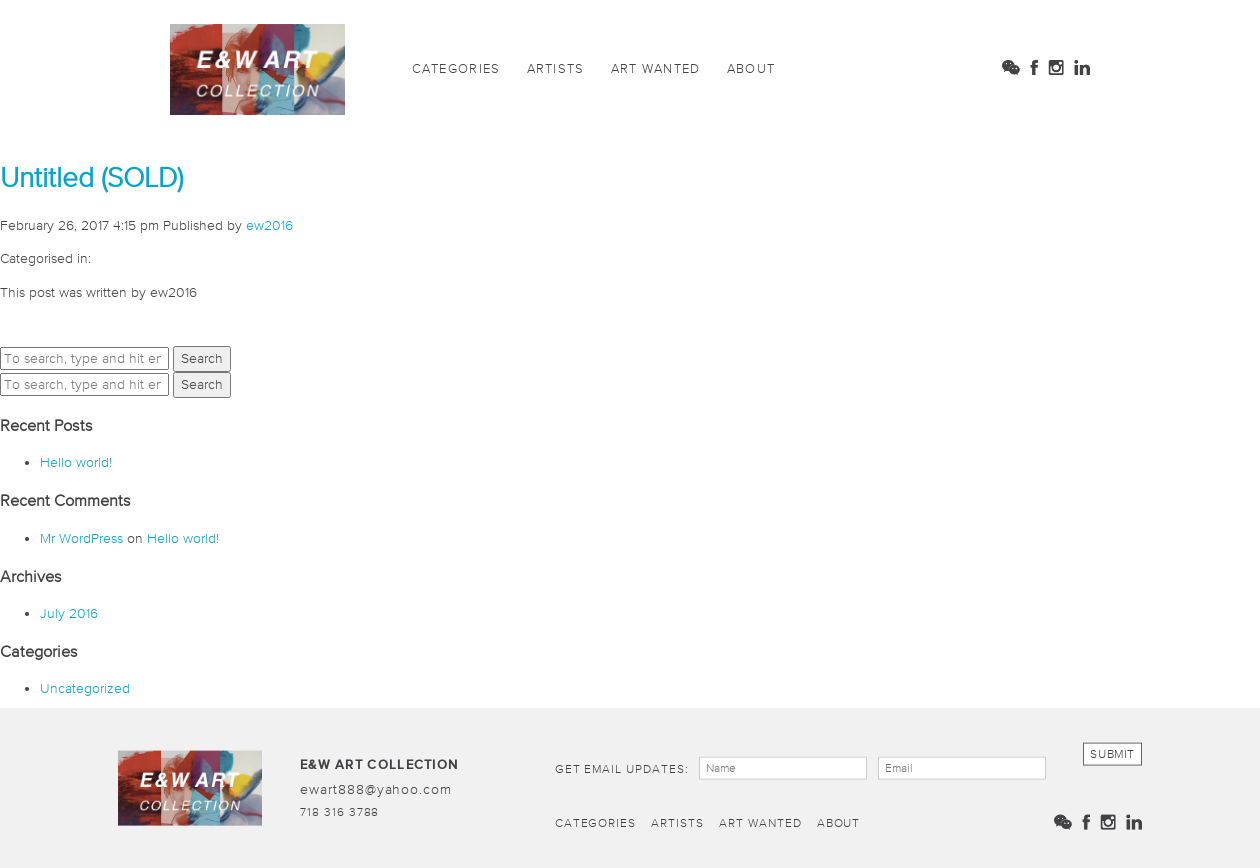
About (751, 68)
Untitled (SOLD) (91, 177)
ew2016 (269, 225)
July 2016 (69, 613)
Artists (556, 68)
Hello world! (76, 462)
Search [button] (202, 358)
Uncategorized (85, 688)
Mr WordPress (81, 538)
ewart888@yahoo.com (376, 788)
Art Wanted (656, 68)
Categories (456, 68)
